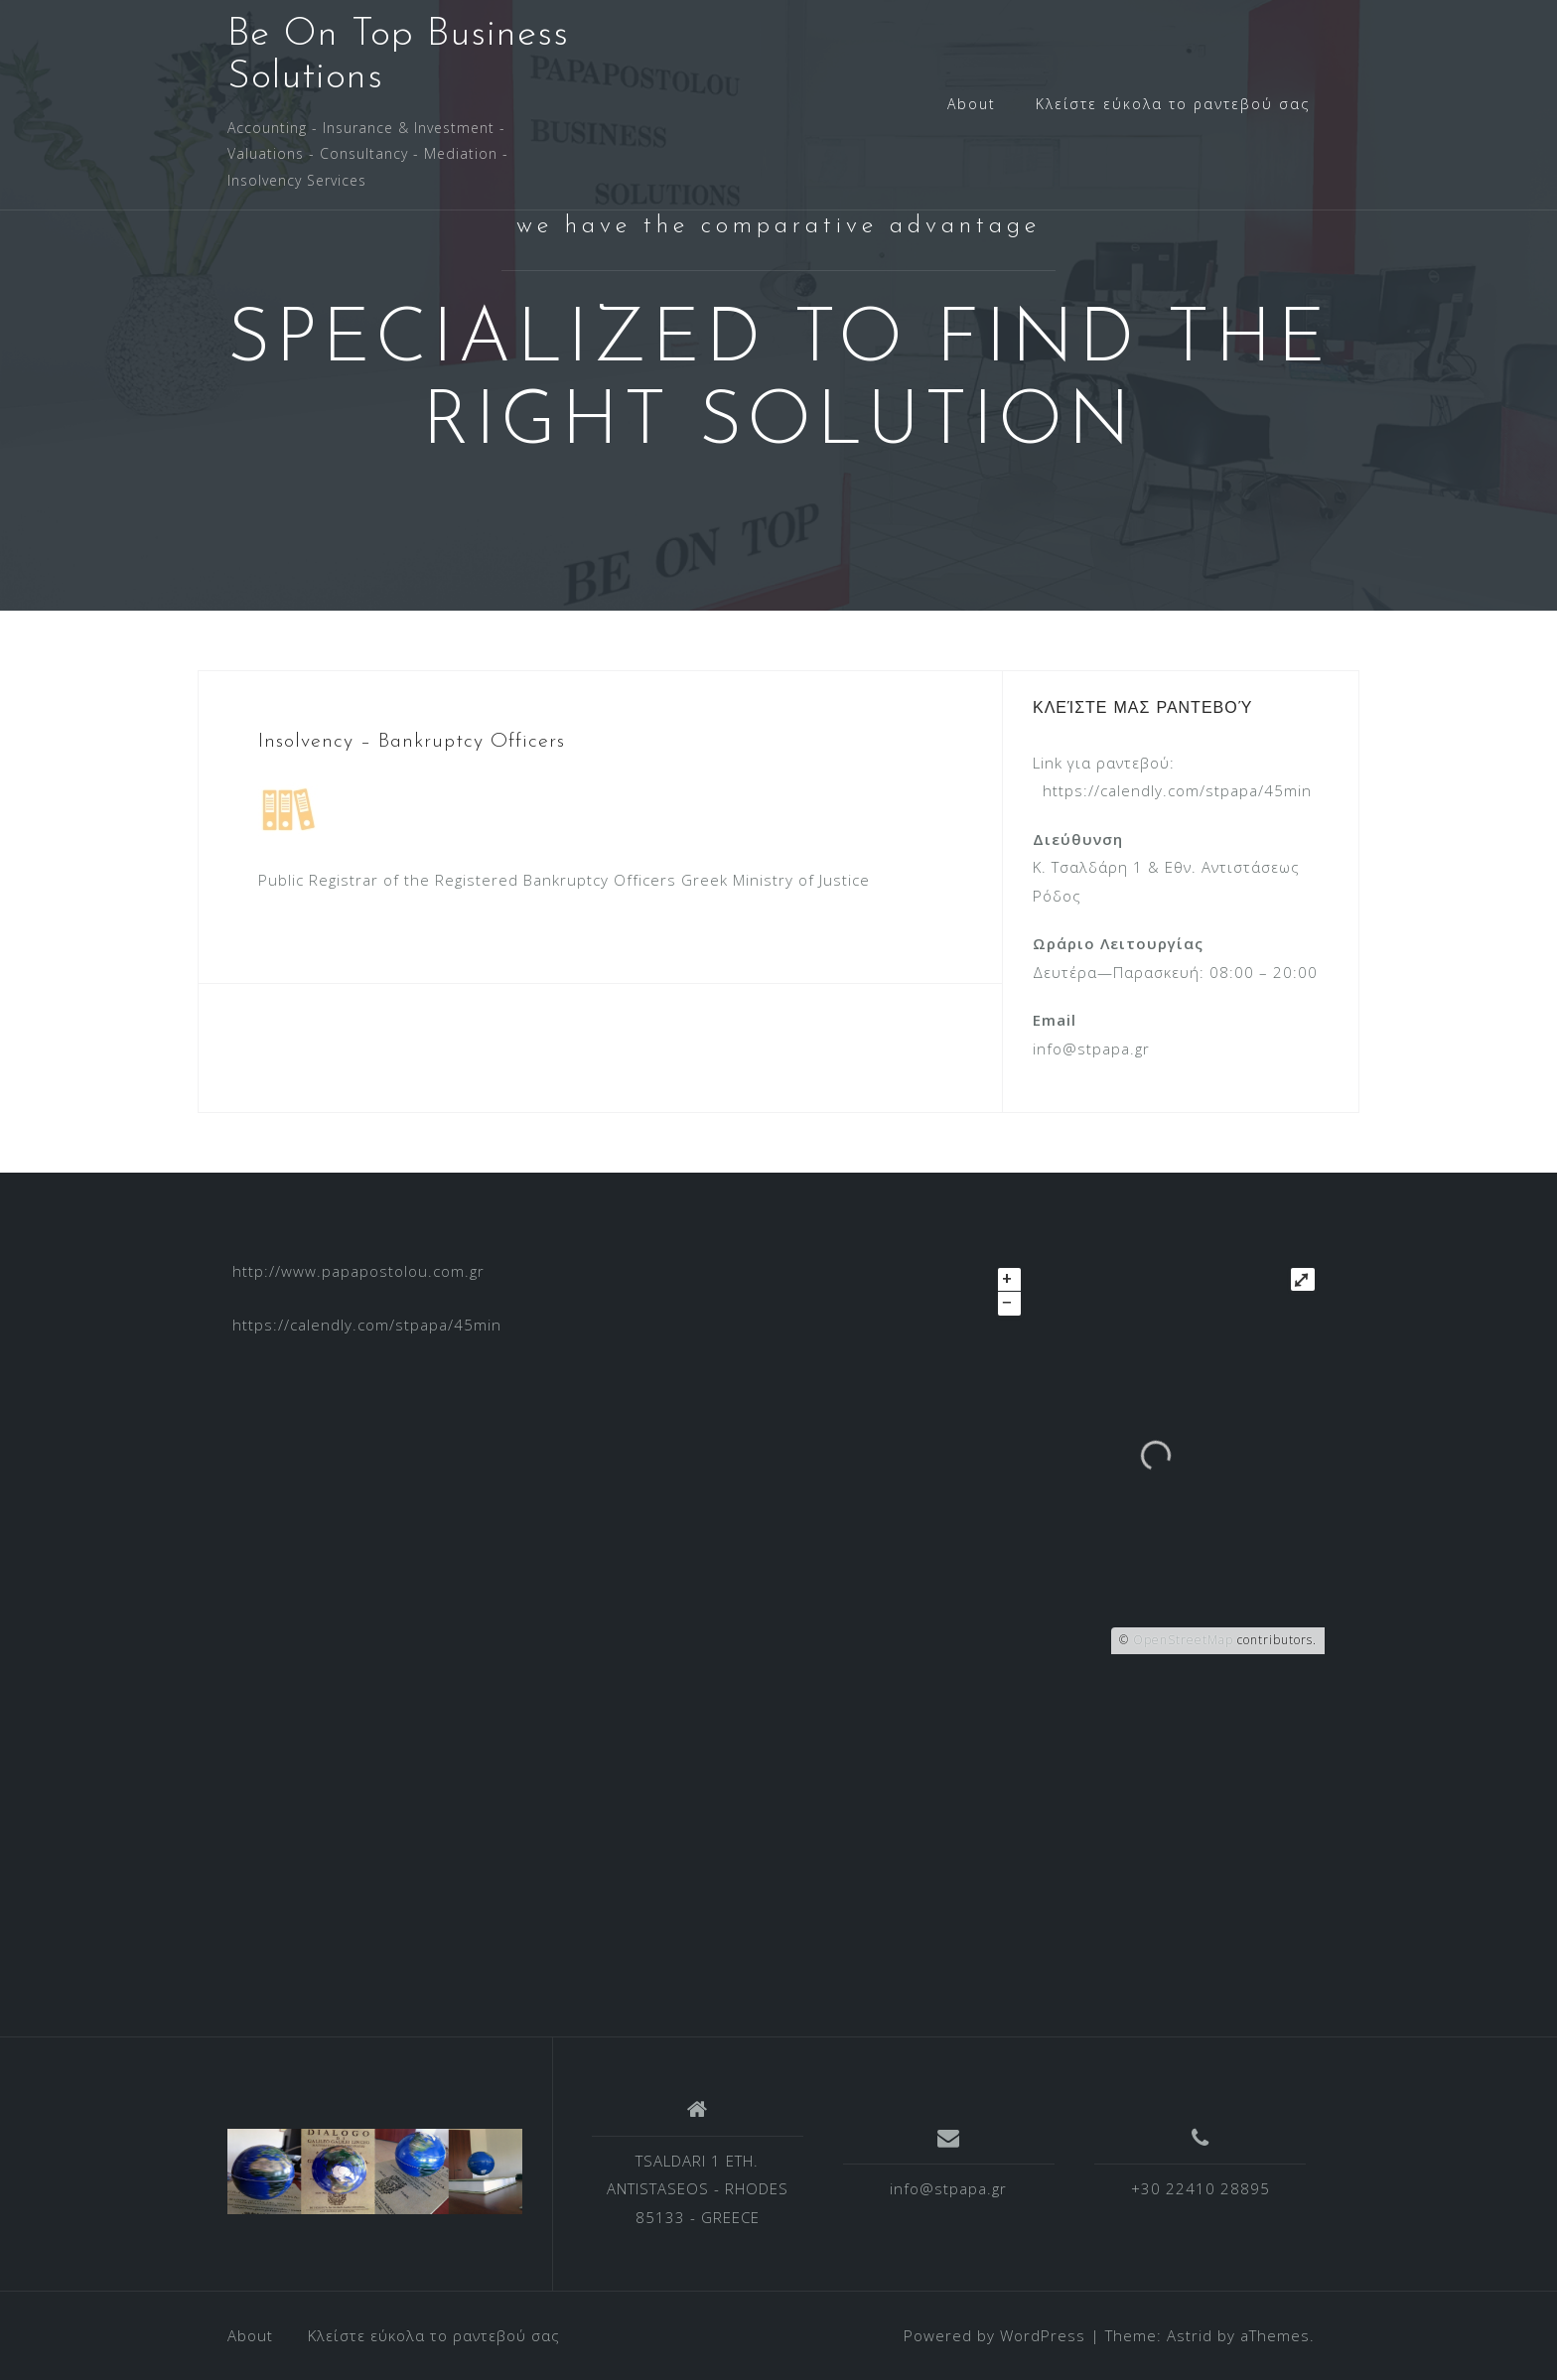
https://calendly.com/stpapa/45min (1177, 790)
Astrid (1189, 2335)
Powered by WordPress (994, 2335)
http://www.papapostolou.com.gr (358, 1271)
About (971, 103)
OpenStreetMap (1183, 1639)
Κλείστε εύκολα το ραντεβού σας (1173, 103)
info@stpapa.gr (948, 2188)
